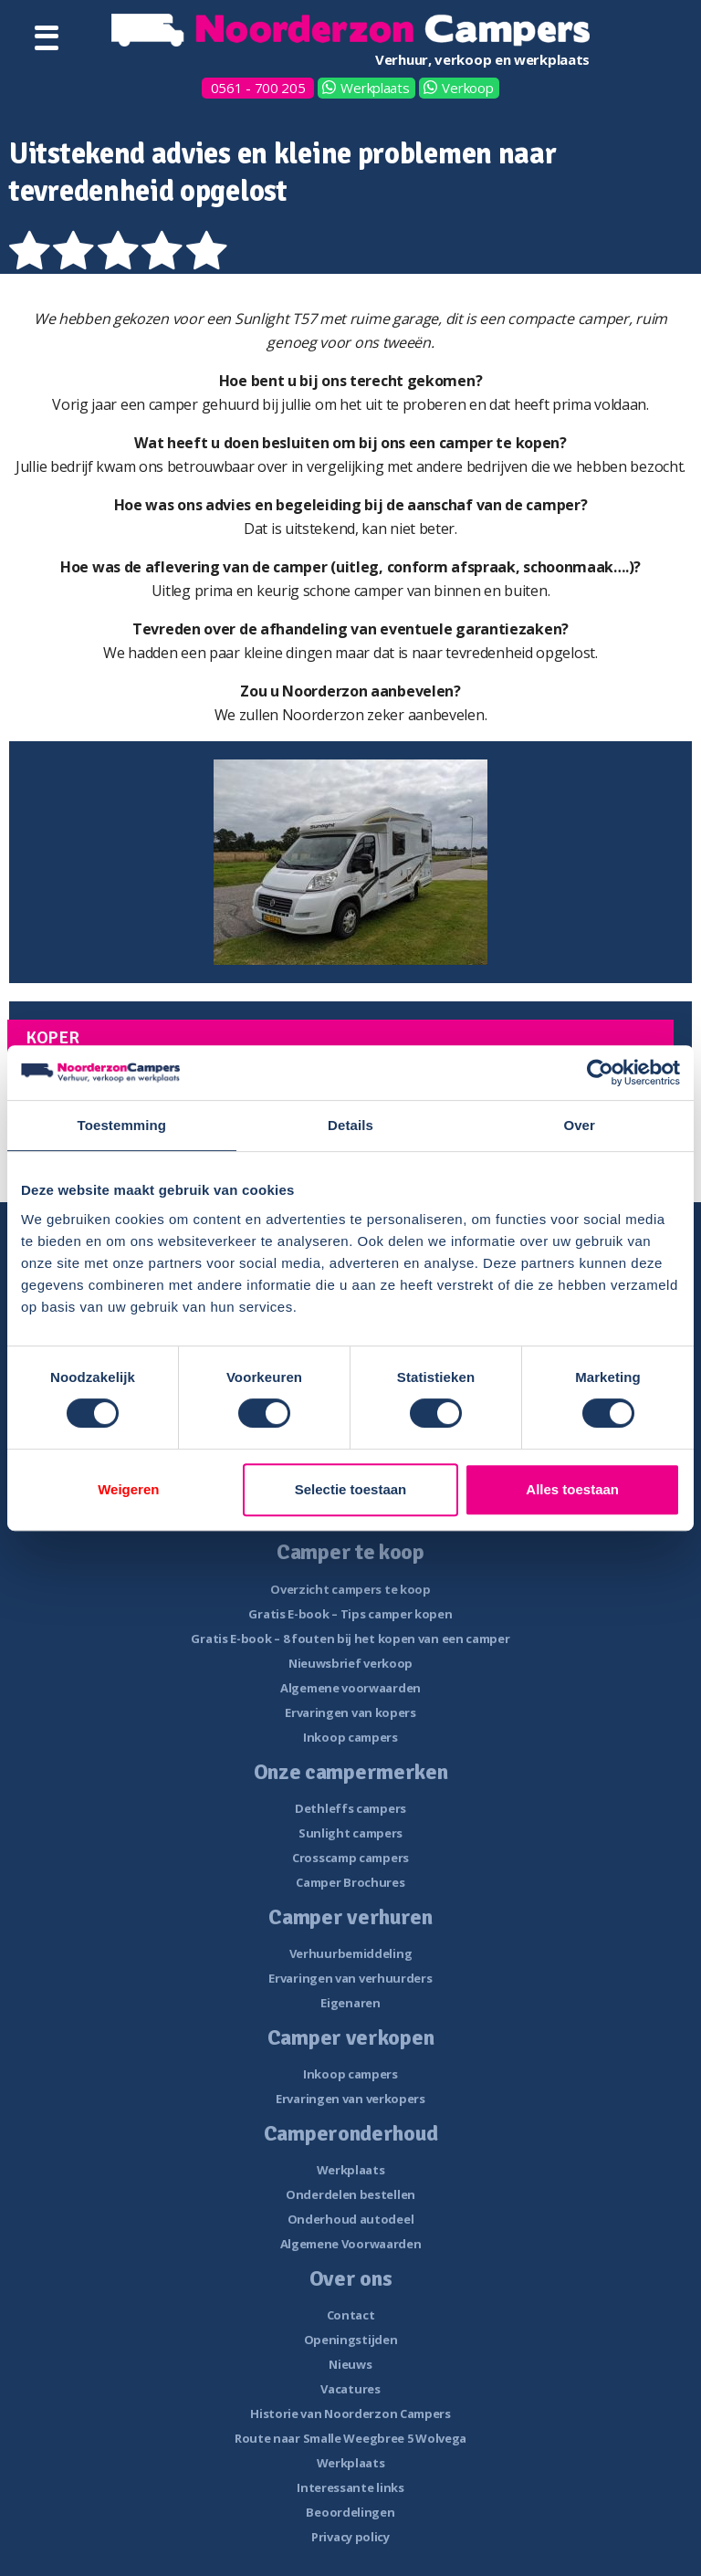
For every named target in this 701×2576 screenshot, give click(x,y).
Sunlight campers (350, 1833)
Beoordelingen (350, 2512)
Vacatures (350, 2389)
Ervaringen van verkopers (350, 2098)
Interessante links (350, 2487)
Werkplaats (374, 88)
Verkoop (467, 88)
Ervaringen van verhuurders (350, 1978)
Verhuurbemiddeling (351, 1953)
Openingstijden (351, 2339)
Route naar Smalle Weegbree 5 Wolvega (350, 2438)
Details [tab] (350, 1125)
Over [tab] (579, 1125)
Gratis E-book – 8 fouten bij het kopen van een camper (350, 1638)
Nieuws (350, 2364)
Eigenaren (350, 2003)
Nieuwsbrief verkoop (350, 1663)
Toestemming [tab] (122, 1125)
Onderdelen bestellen (350, 2194)
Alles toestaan (572, 1489)
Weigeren (128, 1489)
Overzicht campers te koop (350, 1589)
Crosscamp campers (350, 1857)
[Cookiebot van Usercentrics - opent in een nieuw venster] (600, 1072)
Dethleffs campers (350, 1808)
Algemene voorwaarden (350, 1688)
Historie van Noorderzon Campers (350, 2413)
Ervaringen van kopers (350, 1712)
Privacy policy (350, 2537)
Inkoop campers (350, 1737)
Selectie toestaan (351, 1489)
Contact (351, 2315)
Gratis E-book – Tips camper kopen (350, 1614)
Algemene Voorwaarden (351, 2244)
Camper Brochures (350, 1882)
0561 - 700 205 (258, 88)
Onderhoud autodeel (351, 2219)
